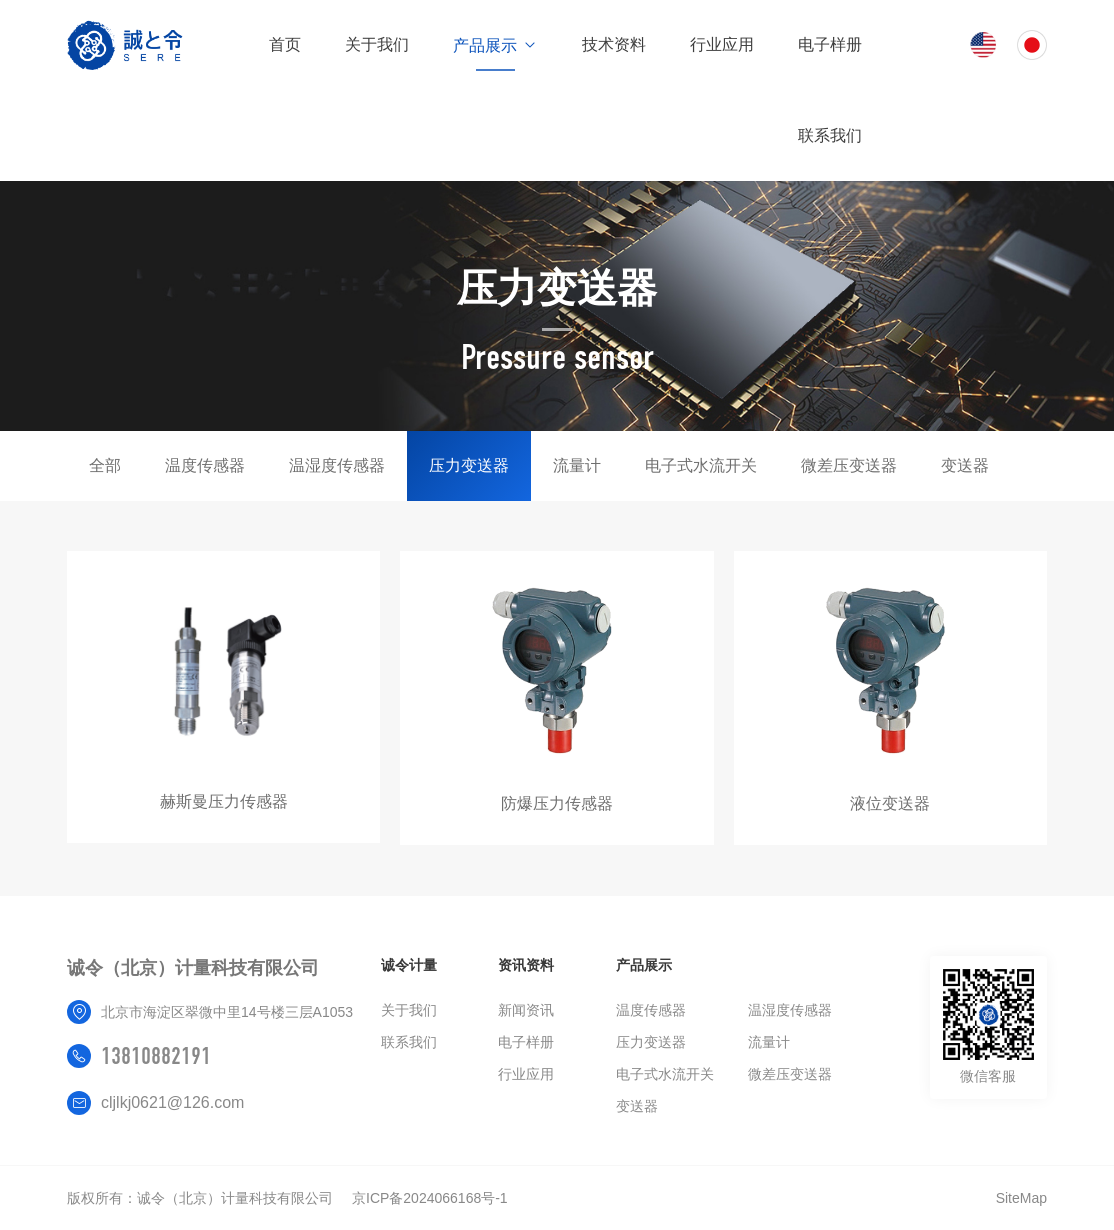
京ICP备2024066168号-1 (430, 1198)
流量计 (577, 465)
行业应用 (722, 44)
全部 (105, 465)
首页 (285, 44)
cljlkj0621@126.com (172, 1102)
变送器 (965, 465)
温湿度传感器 (337, 465)
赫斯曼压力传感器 (224, 801)
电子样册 (830, 44)
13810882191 (156, 1056)
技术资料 (614, 44)
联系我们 (830, 135)
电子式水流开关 (701, 465)
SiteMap (1021, 1198)
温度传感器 (205, 465)
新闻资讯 (526, 1010)
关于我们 (377, 44)
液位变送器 (890, 803)
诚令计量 (409, 965)
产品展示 (495, 45)
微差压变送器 (849, 465)
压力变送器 (469, 465)
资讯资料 (526, 965)
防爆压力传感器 (557, 803)
